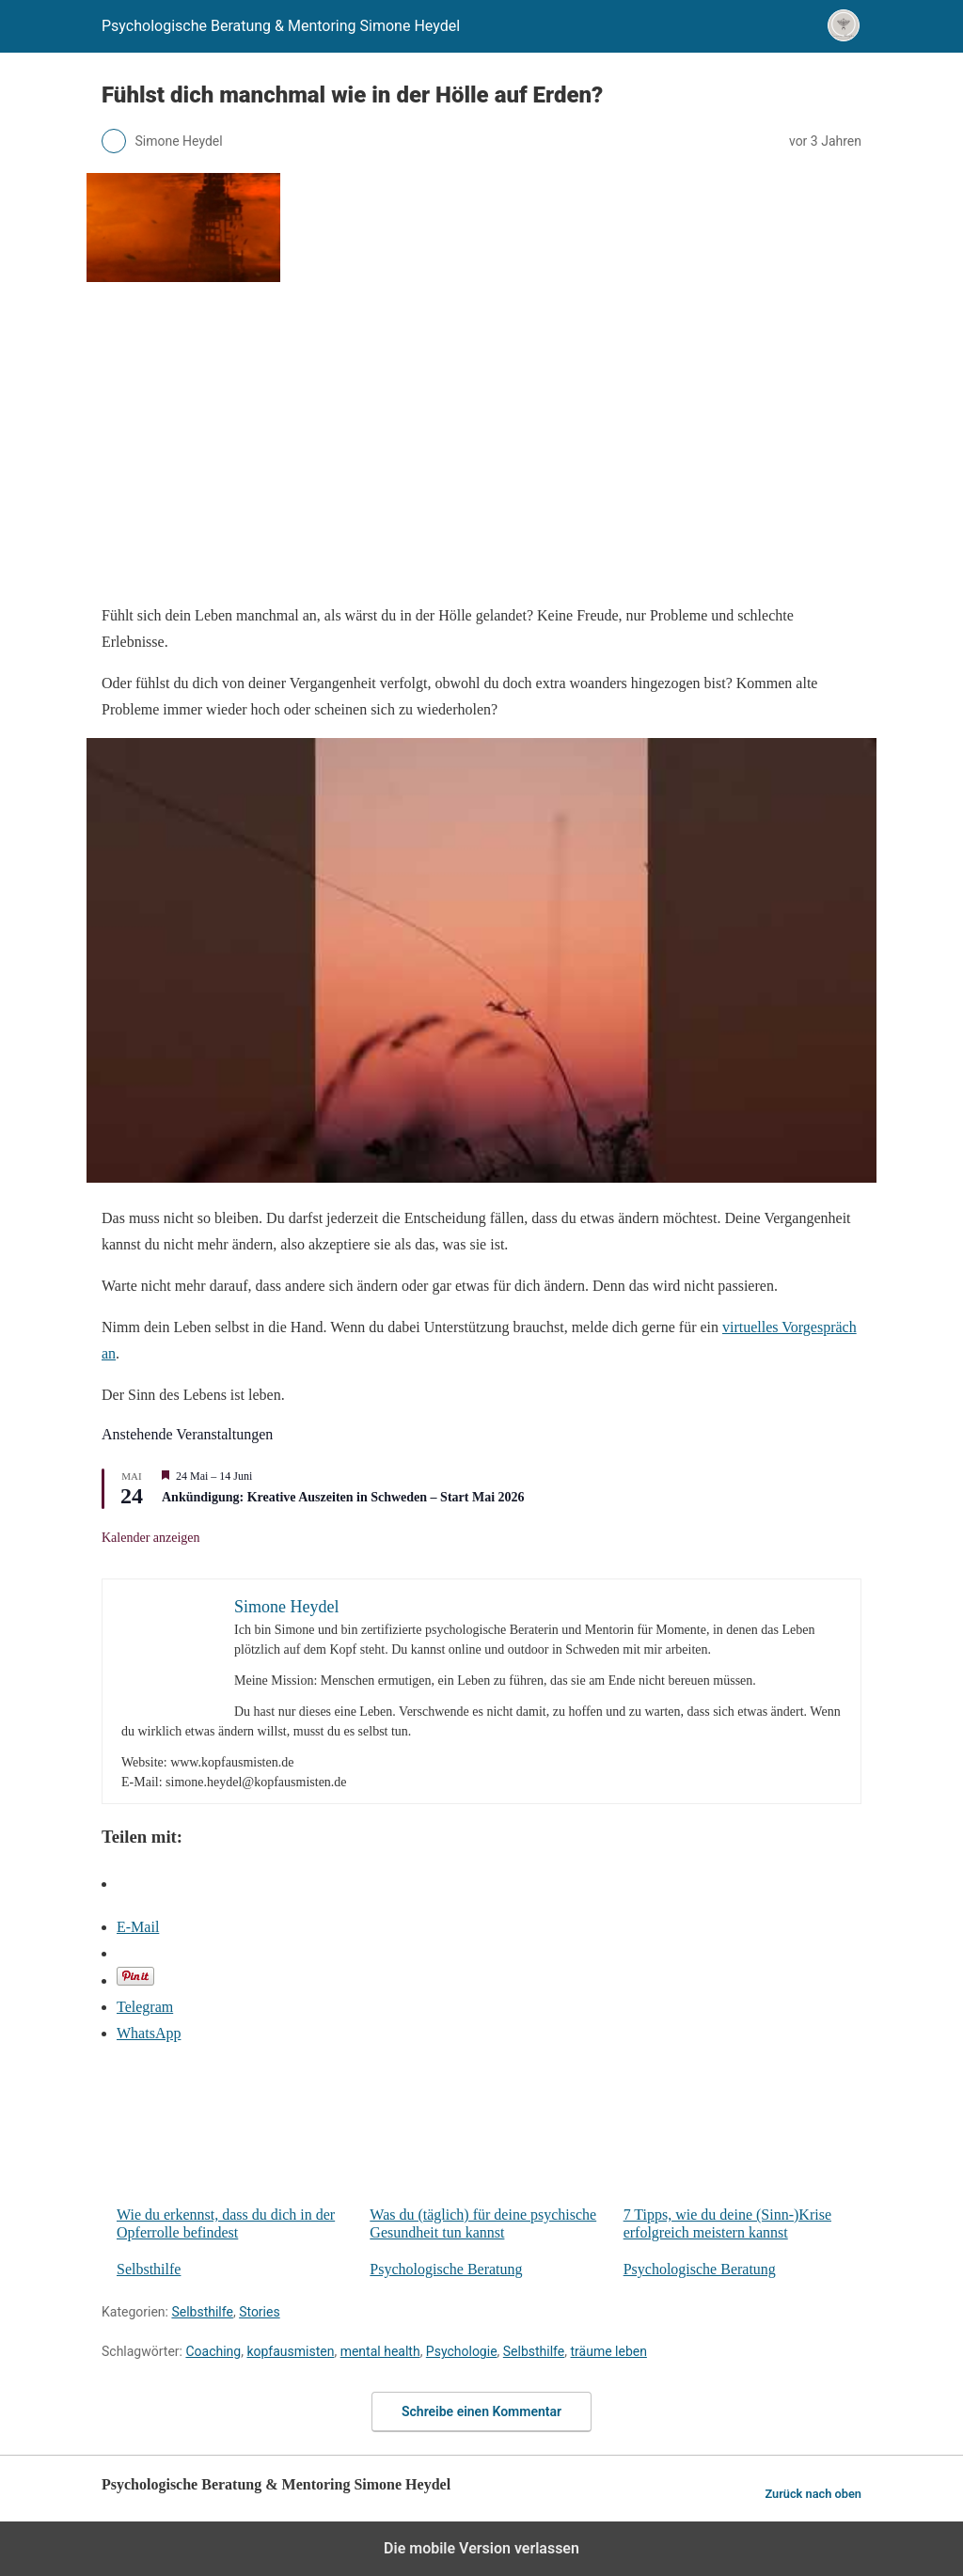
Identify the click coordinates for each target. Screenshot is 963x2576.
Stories (259, 2311)
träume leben (609, 2351)
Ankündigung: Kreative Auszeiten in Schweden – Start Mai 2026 (343, 1497)
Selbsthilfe (149, 2269)
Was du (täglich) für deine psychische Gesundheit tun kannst (489, 2151)
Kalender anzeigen (151, 1538)
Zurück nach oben (813, 2494)
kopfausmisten (290, 2351)
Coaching (213, 2351)
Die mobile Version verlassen (481, 2548)
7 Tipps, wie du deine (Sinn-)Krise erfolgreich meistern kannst (742, 2151)
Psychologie (461, 2351)
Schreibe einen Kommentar (481, 2411)
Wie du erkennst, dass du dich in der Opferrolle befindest (236, 2151)
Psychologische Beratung (446, 2269)
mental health (380, 2351)
